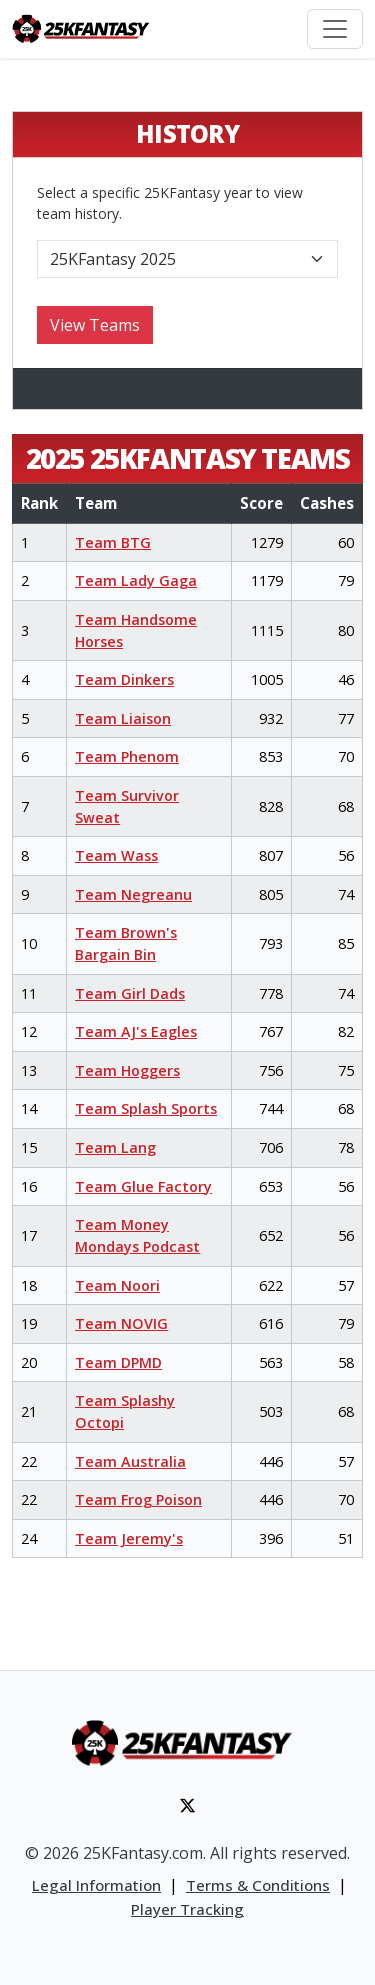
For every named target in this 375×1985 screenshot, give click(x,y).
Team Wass (116, 855)
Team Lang (115, 1147)
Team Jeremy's (129, 1538)
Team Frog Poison (138, 1499)
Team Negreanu (133, 894)
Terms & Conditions (258, 1885)
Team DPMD (118, 1362)
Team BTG (113, 542)
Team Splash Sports (146, 1108)
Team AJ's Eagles (136, 1031)
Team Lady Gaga (136, 580)
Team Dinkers (124, 679)
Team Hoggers (127, 1070)
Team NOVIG (121, 1323)
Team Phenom (127, 756)
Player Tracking (187, 1909)
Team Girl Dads (130, 993)
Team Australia (130, 1461)
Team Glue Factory (143, 1186)
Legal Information (96, 1885)
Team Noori (117, 1285)
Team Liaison (123, 718)
